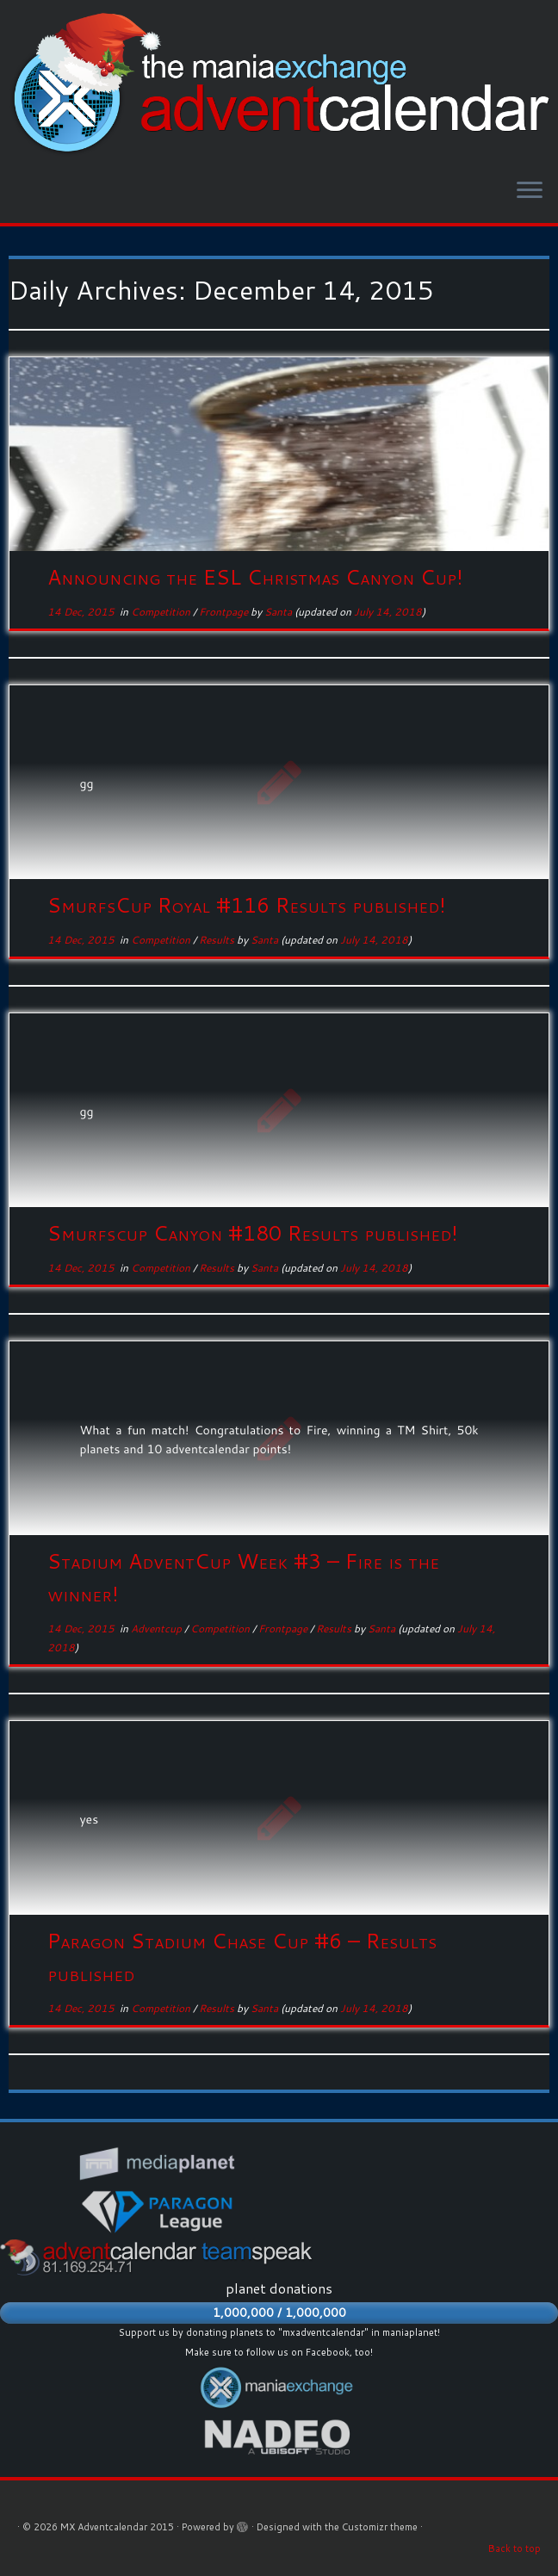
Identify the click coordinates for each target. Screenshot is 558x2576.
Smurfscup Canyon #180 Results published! (252, 1233)
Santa (278, 611)
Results (218, 939)
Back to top (514, 2548)
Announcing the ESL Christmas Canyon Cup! (255, 576)
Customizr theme (380, 2527)
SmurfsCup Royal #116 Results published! (246, 905)
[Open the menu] (529, 192)
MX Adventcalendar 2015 (117, 2527)
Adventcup (157, 1628)
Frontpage (225, 611)
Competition (162, 611)
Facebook (328, 2352)
